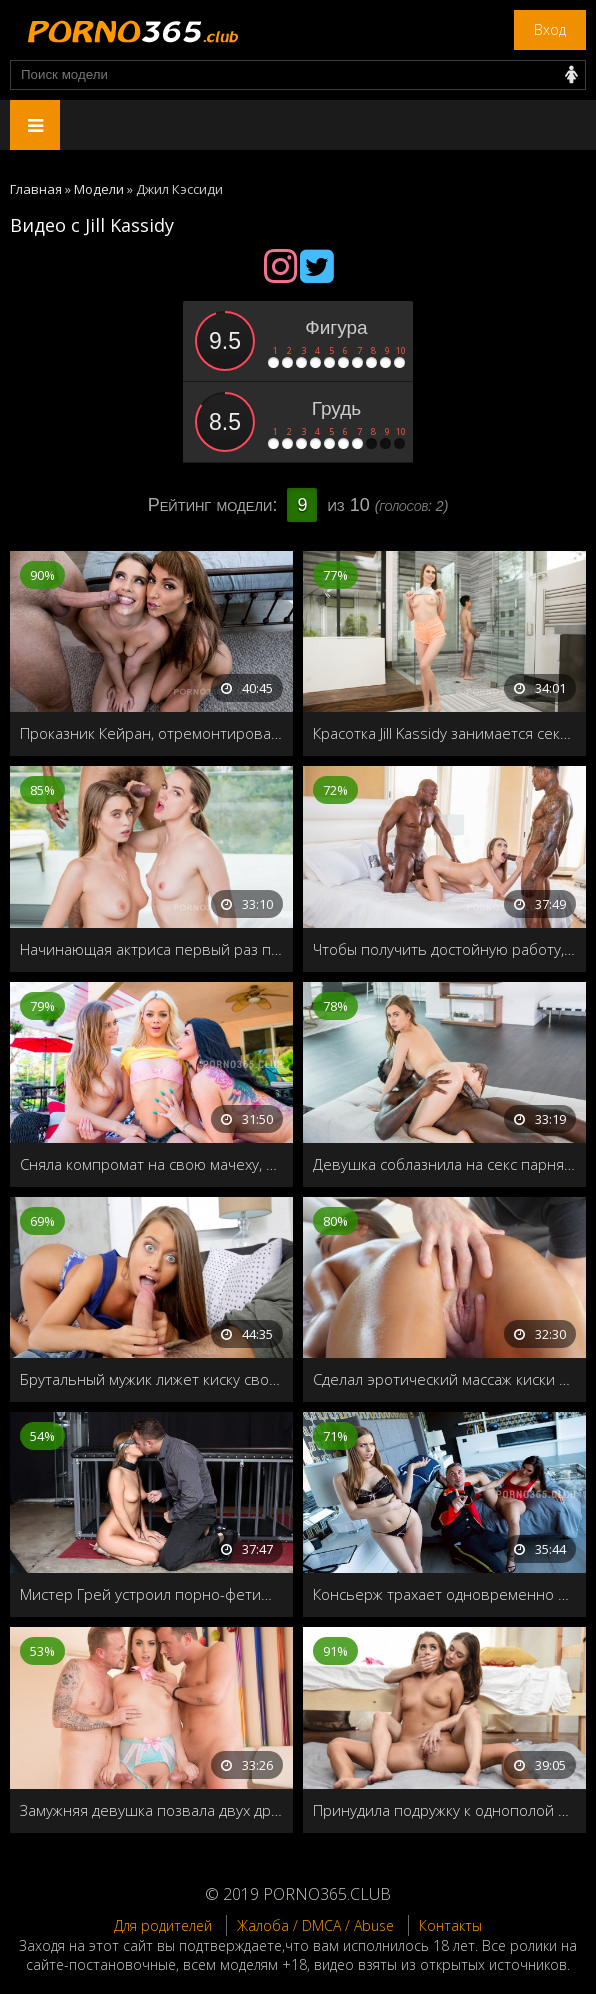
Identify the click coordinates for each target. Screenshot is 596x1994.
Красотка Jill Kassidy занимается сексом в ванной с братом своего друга (444, 733)
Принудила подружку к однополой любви (444, 1810)
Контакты (450, 1925)
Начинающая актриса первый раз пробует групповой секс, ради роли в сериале (151, 949)
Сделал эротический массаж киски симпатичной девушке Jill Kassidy (444, 1379)
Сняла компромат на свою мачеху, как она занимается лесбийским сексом (151, 1164)
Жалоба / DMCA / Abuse (315, 1925)
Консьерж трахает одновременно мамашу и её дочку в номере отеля (444, 1594)
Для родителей (163, 1925)
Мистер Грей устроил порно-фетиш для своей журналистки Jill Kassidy (151, 1594)
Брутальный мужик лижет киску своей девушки (151, 1379)
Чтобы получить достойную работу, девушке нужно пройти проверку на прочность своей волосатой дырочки (444, 949)
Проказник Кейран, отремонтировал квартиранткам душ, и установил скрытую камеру (151, 733)
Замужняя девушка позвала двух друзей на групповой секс (151, 1810)
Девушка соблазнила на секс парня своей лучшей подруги (444, 1164)
